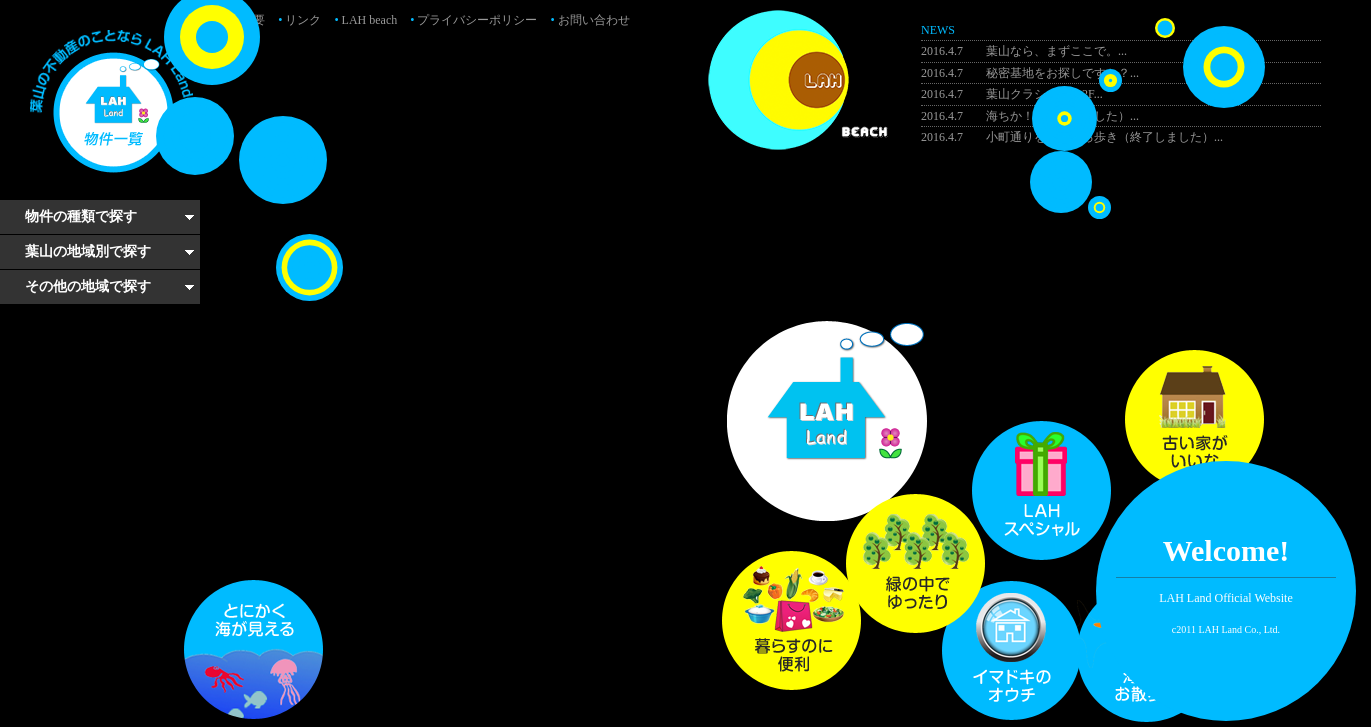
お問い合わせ (589, 20)
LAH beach (365, 20)
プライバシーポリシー (473, 20)
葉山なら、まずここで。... (1024, 51)
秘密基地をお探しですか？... (1030, 73)
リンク (299, 20)
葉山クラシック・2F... (1012, 94)
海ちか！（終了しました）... (1030, 116)
